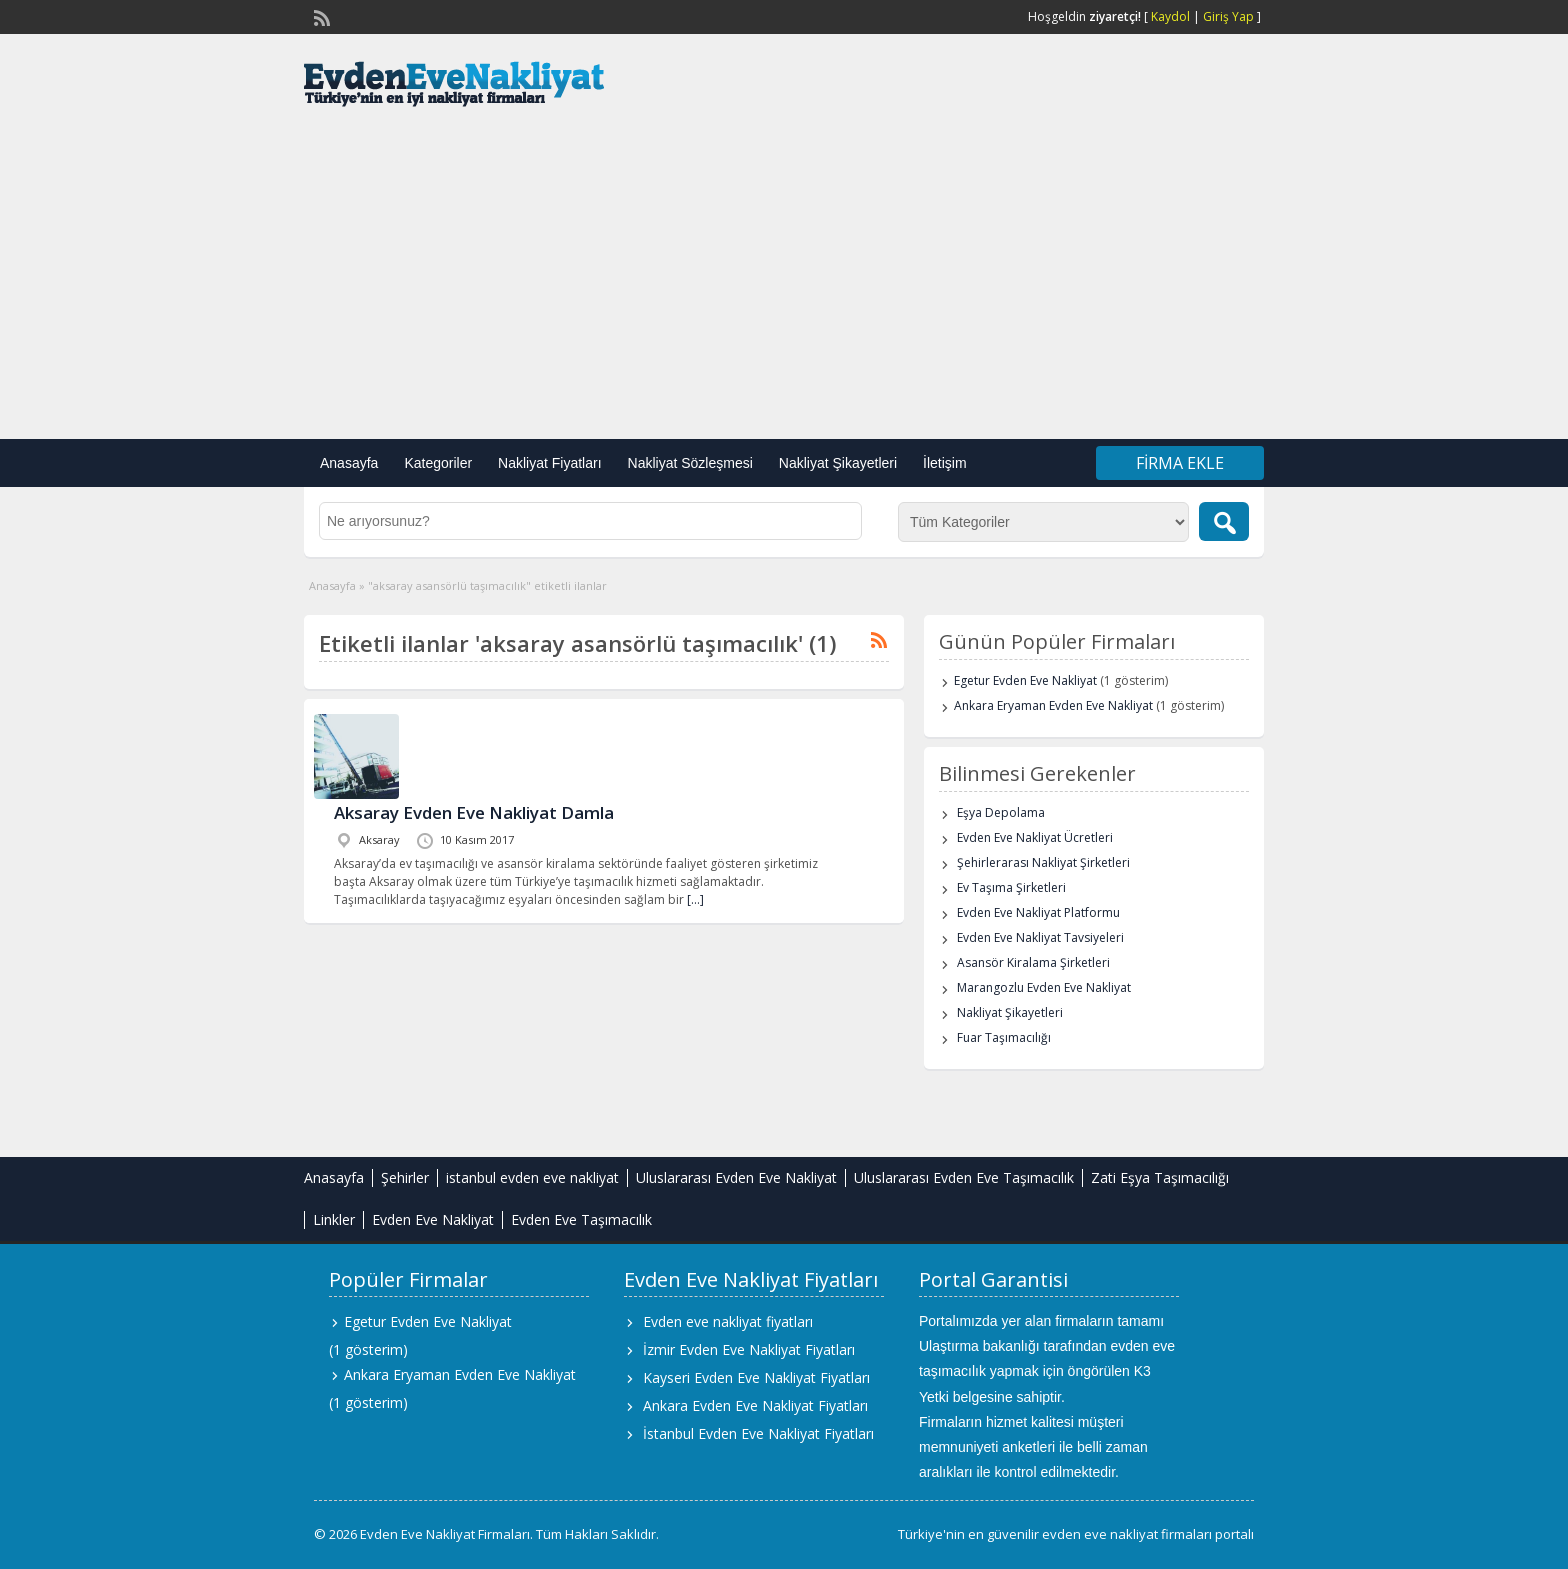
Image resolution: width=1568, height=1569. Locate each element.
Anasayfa (349, 463)
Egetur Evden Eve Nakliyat (1025, 680)
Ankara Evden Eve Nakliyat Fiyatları (755, 1405)
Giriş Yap (1228, 16)
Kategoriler (438, 463)
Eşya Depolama (1001, 812)
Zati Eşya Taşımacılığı (1160, 1177)
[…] (695, 899)
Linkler (334, 1219)
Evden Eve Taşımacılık (581, 1219)
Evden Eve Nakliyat (433, 1219)
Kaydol (1170, 16)
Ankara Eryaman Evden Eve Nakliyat (1053, 705)
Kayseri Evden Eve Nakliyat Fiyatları (756, 1377)
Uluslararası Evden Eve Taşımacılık (964, 1177)
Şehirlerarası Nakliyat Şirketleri (1043, 862)
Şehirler (405, 1177)
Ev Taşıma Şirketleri (1011, 887)
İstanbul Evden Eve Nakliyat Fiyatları (758, 1433)
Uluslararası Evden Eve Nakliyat (736, 1177)
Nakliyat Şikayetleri (838, 463)
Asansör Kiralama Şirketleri (1033, 962)
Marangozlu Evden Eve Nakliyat (1044, 987)
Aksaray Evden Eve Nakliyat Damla (474, 812)
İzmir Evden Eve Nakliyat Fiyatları (749, 1349)
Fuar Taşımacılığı (1004, 1037)
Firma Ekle (1180, 463)
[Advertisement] (784, 279)
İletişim (945, 463)
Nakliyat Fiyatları (549, 463)
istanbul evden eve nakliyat (532, 1177)
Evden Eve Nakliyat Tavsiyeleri (1040, 937)
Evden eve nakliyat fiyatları (728, 1321)
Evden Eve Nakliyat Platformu (1038, 912)
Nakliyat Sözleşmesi (690, 463)
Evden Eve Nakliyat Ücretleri (1035, 837)
